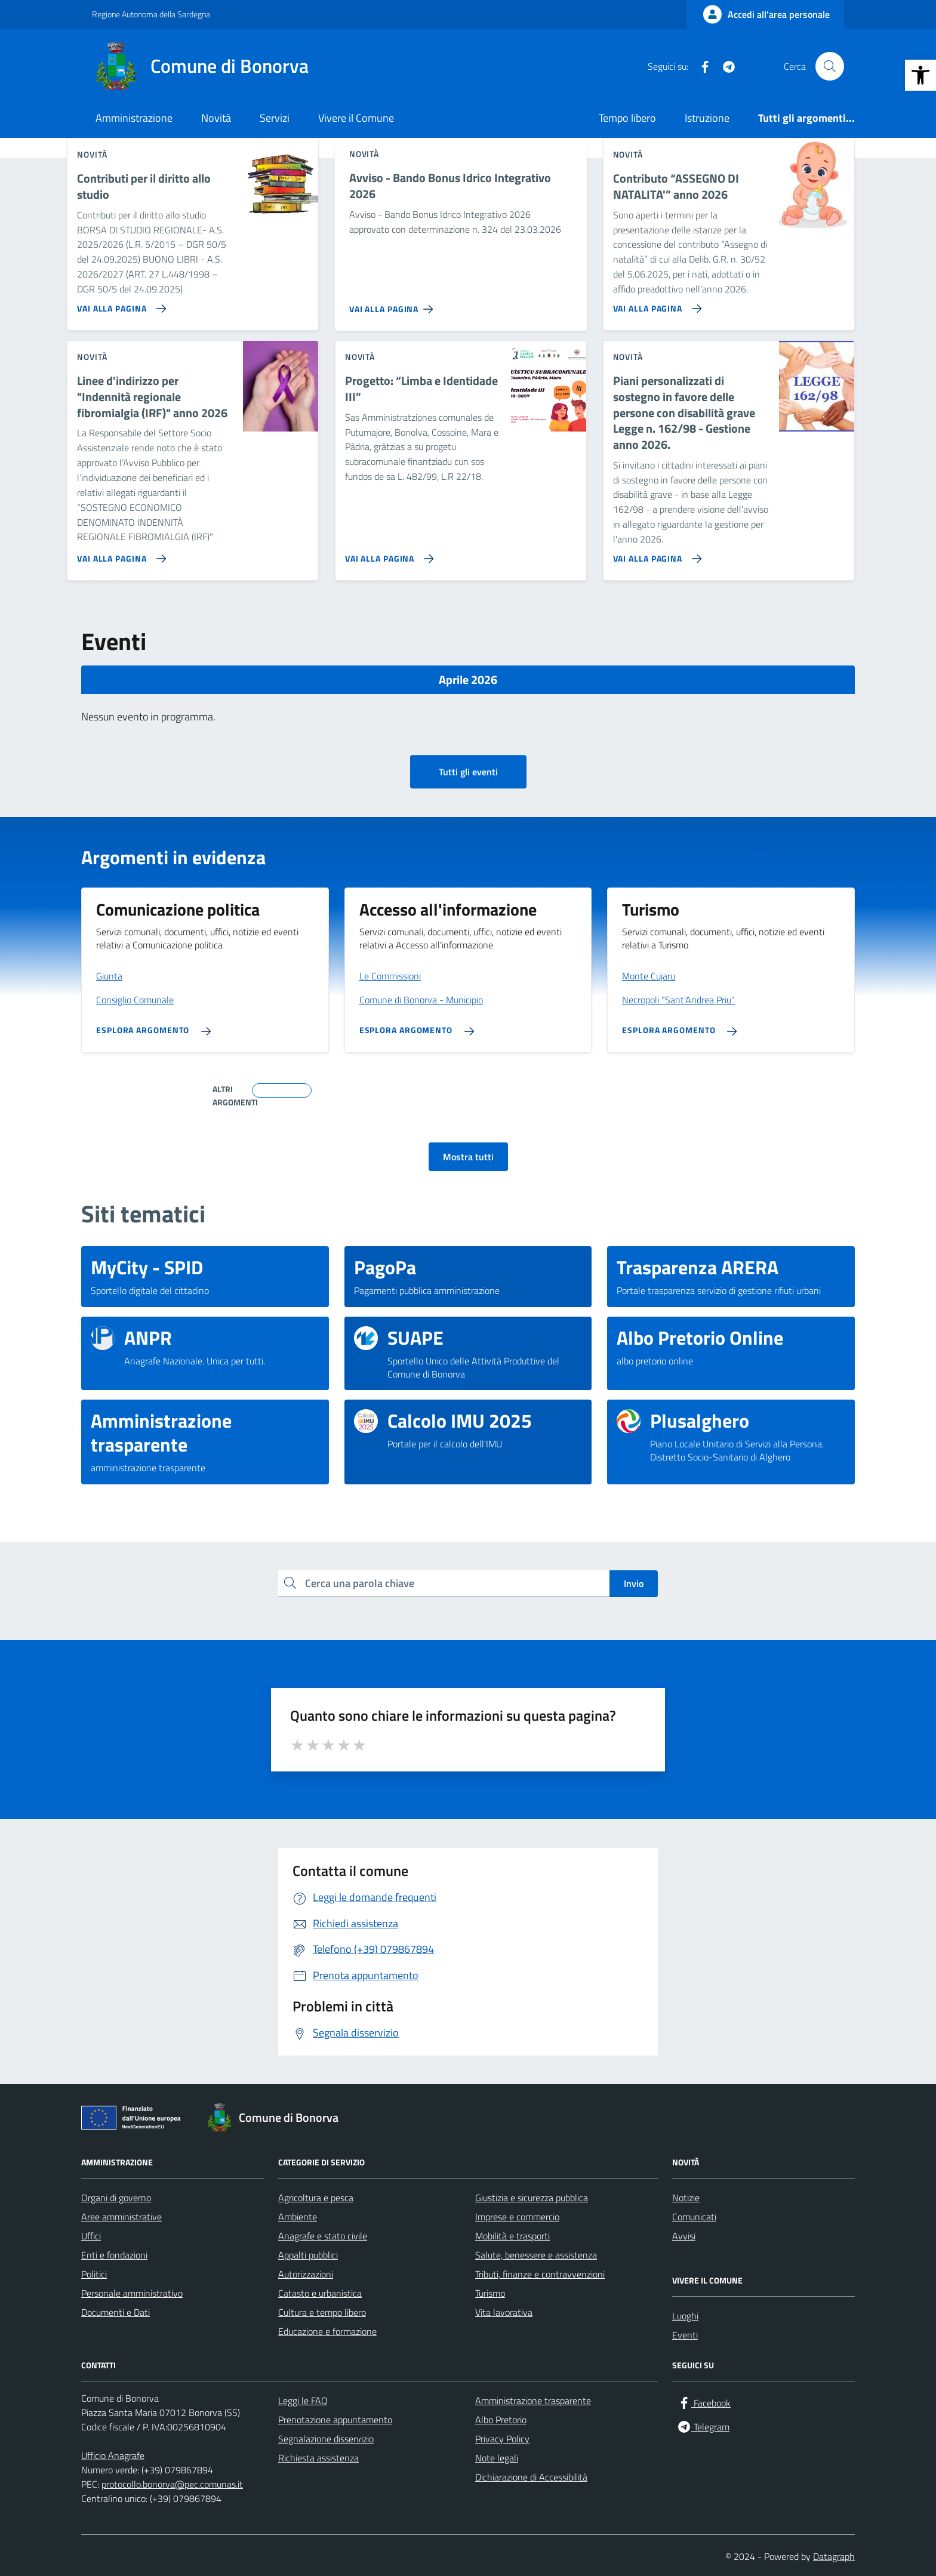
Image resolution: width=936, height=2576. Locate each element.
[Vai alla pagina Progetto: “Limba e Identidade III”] (387, 554)
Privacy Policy (502, 2439)
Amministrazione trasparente (533, 2400)
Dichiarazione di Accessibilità (531, 2477)
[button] (920, 75)
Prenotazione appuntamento (335, 2419)
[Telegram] (724, 66)
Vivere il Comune (356, 118)
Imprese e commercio (517, 2217)
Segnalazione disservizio (326, 2439)
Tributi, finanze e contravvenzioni (540, 2274)
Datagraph (834, 2556)
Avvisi (683, 2236)
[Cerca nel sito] (829, 66)
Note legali (496, 2458)
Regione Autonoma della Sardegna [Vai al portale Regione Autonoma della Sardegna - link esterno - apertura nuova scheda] (151, 14)
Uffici (91, 2236)
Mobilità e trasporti (512, 2236)
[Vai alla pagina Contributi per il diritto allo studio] (119, 304)
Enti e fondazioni (114, 2255)
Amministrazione (134, 118)
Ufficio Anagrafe (112, 2455)
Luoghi (685, 2316)
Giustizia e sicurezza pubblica (531, 2197)
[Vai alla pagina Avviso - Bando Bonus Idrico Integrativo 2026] (393, 304)
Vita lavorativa (503, 2312)
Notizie (686, 2197)
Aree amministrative (121, 2217)
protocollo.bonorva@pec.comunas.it (172, 2484)
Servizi (275, 118)
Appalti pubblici (308, 2255)
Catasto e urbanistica (320, 2293)
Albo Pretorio (500, 2419)
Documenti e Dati (115, 2312)
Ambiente (297, 2217)
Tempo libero (627, 118)
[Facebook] (700, 66)
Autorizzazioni (305, 2274)
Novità (216, 118)
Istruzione (707, 118)
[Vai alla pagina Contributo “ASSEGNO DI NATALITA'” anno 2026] (655, 304)
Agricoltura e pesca (315, 2197)
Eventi (685, 2335)
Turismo (490, 2293)
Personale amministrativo (132, 2293)
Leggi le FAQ (303, 2400)
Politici (94, 2274)
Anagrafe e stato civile (322, 2236)
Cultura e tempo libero (322, 2312)
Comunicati (694, 2217)
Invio (634, 1583)
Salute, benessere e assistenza (536, 2255)
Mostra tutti (468, 1157)
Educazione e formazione (327, 2331)
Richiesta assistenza (318, 2458)
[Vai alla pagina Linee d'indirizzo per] (119, 554)
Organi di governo (116, 2197)
